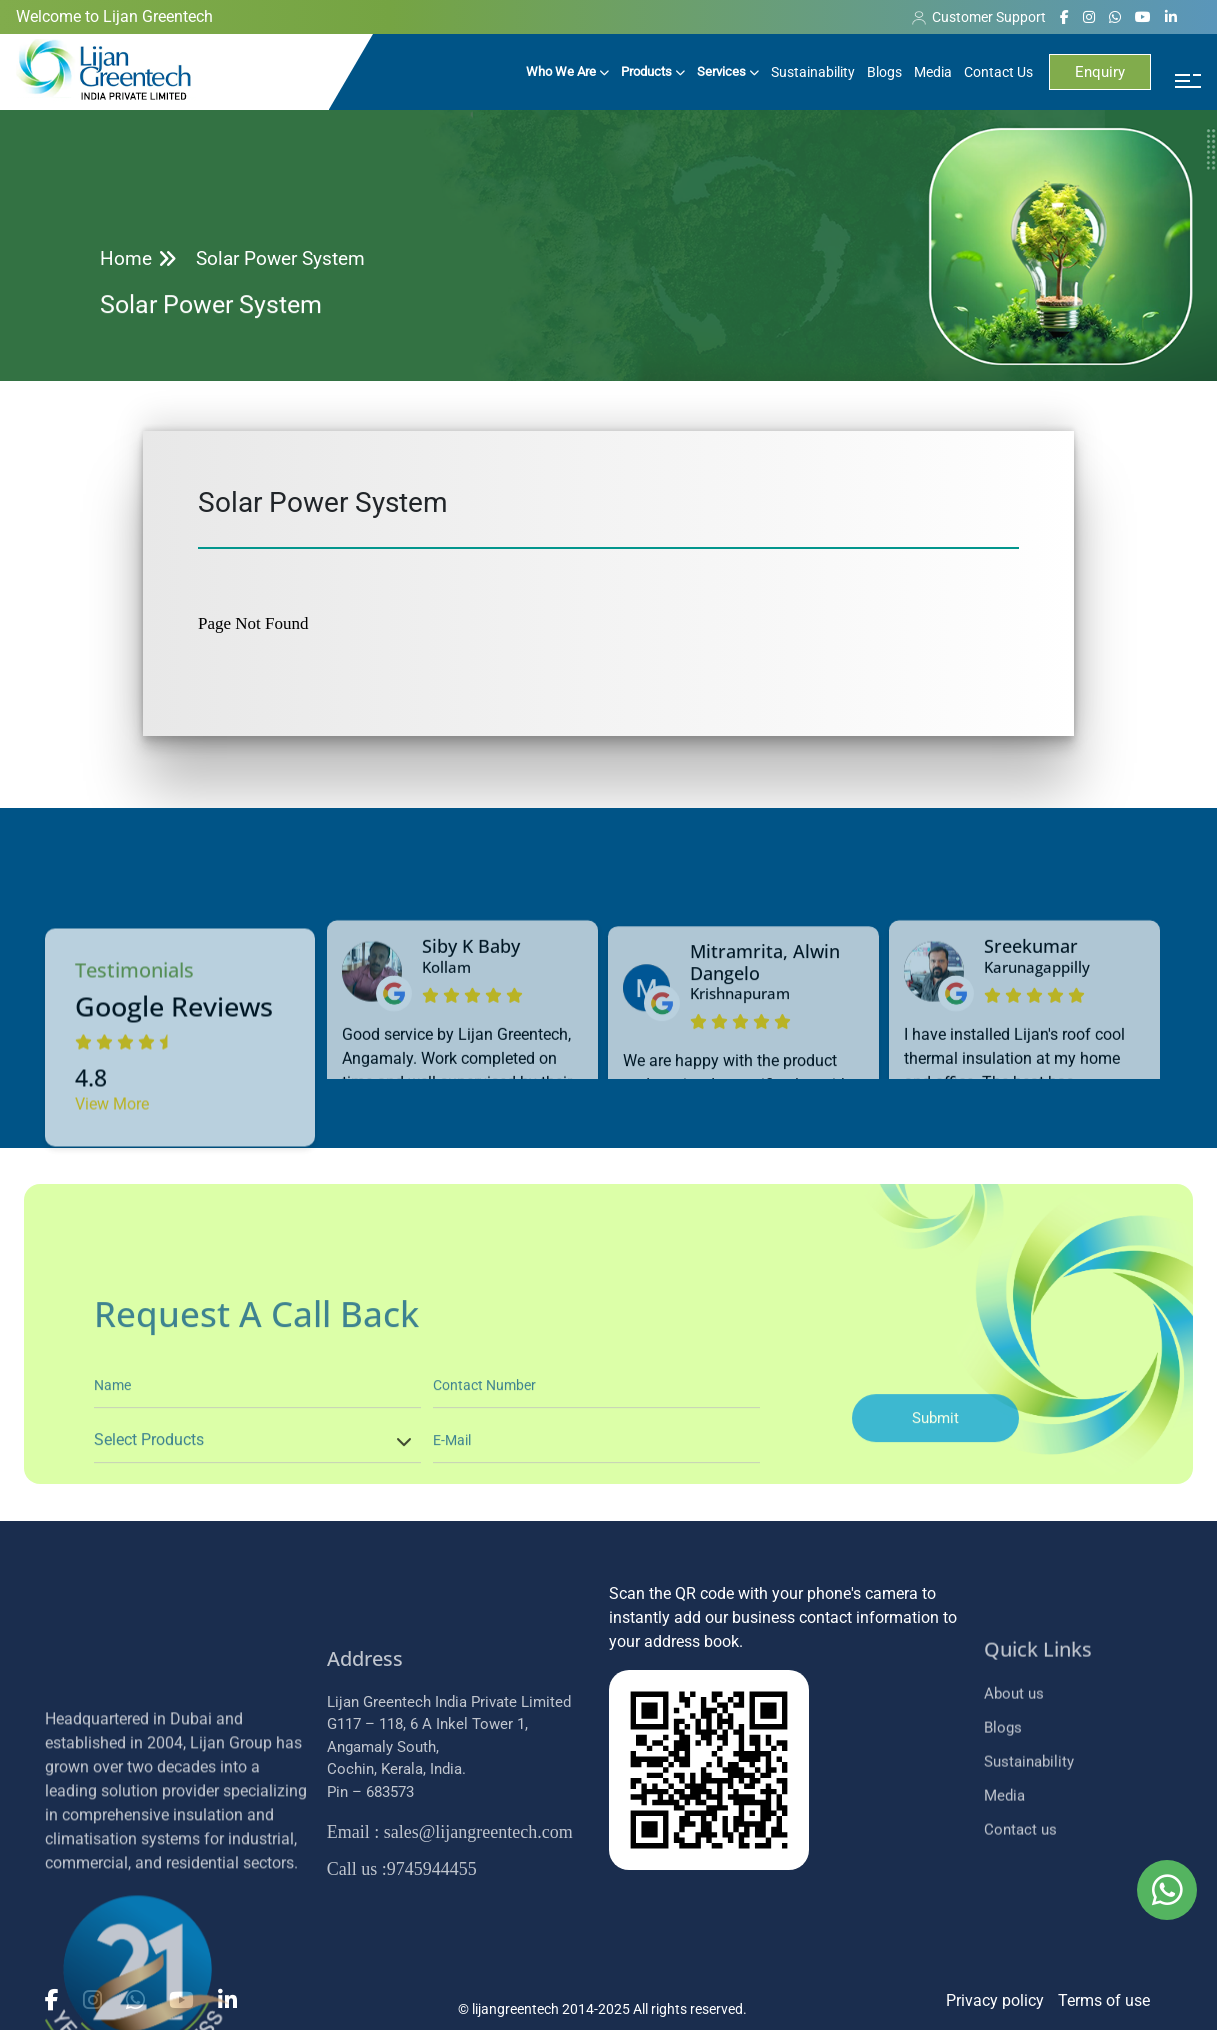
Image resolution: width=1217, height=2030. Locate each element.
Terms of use (1104, 2000)
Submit (935, 1516)
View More (112, 1221)
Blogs (884, 72)
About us (1014, 1804)
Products (653, 71)
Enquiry (1100, 72)
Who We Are (567, 71)
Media (933, 72)
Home (126, 258)
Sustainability (813, 72)
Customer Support (979, 17)
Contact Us (998, 72)
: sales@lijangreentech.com (450, 1960)
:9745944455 (402, 1997)
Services (728, 71)
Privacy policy (995, 2000)
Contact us (1020, 1940)
